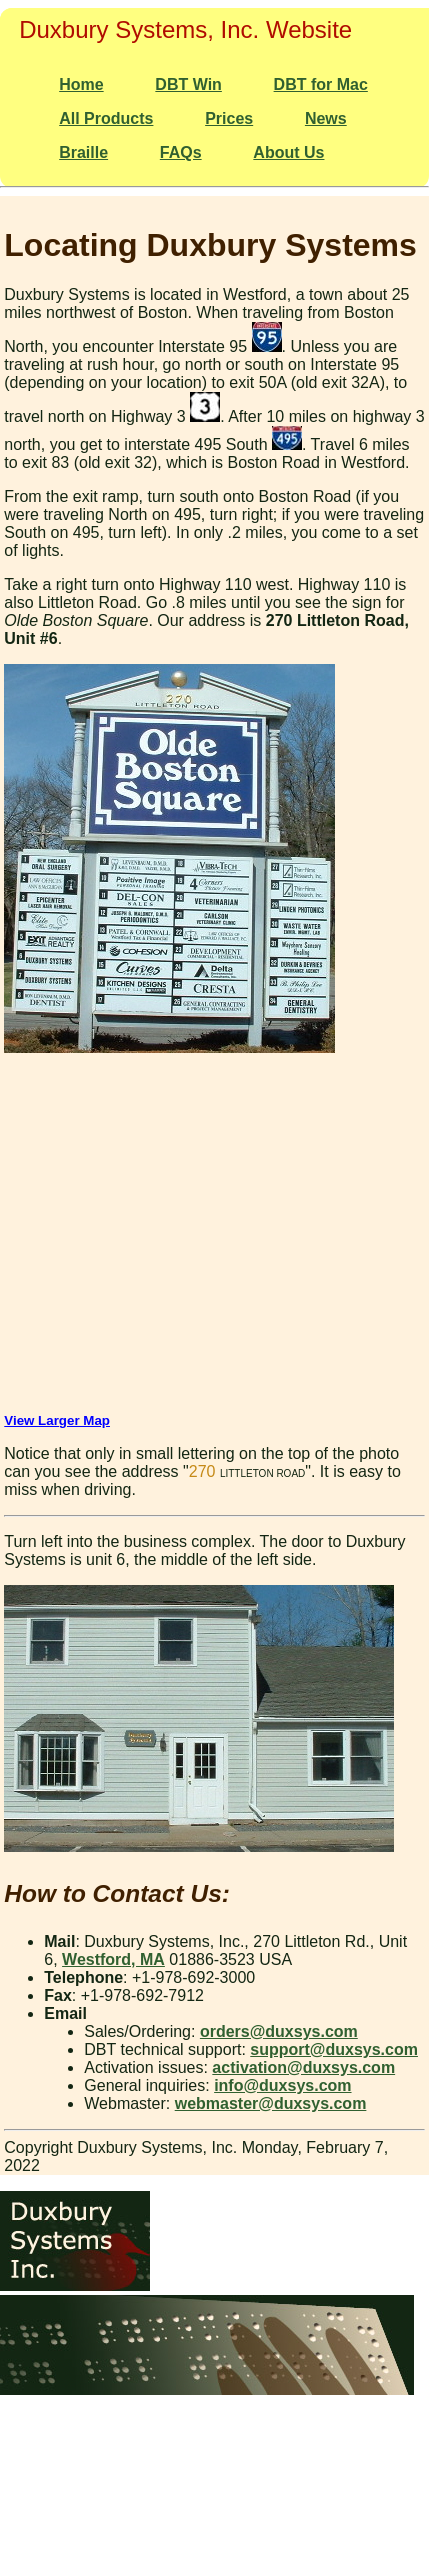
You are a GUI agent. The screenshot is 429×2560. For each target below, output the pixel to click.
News (326, 118)
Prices (229, 118)
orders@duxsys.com (279, 2031)
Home (81, 84)
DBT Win (188, 84)
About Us (288, 152)
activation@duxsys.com (303, 2067)
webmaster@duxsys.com (271, 2103)
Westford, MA (113, 1959)
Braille (83, 152)
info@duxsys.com (282, 2085)
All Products (106, 118)
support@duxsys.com (334, 2049)
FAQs (181, 152)
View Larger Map (57, 1420)
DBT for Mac (321, 84)
